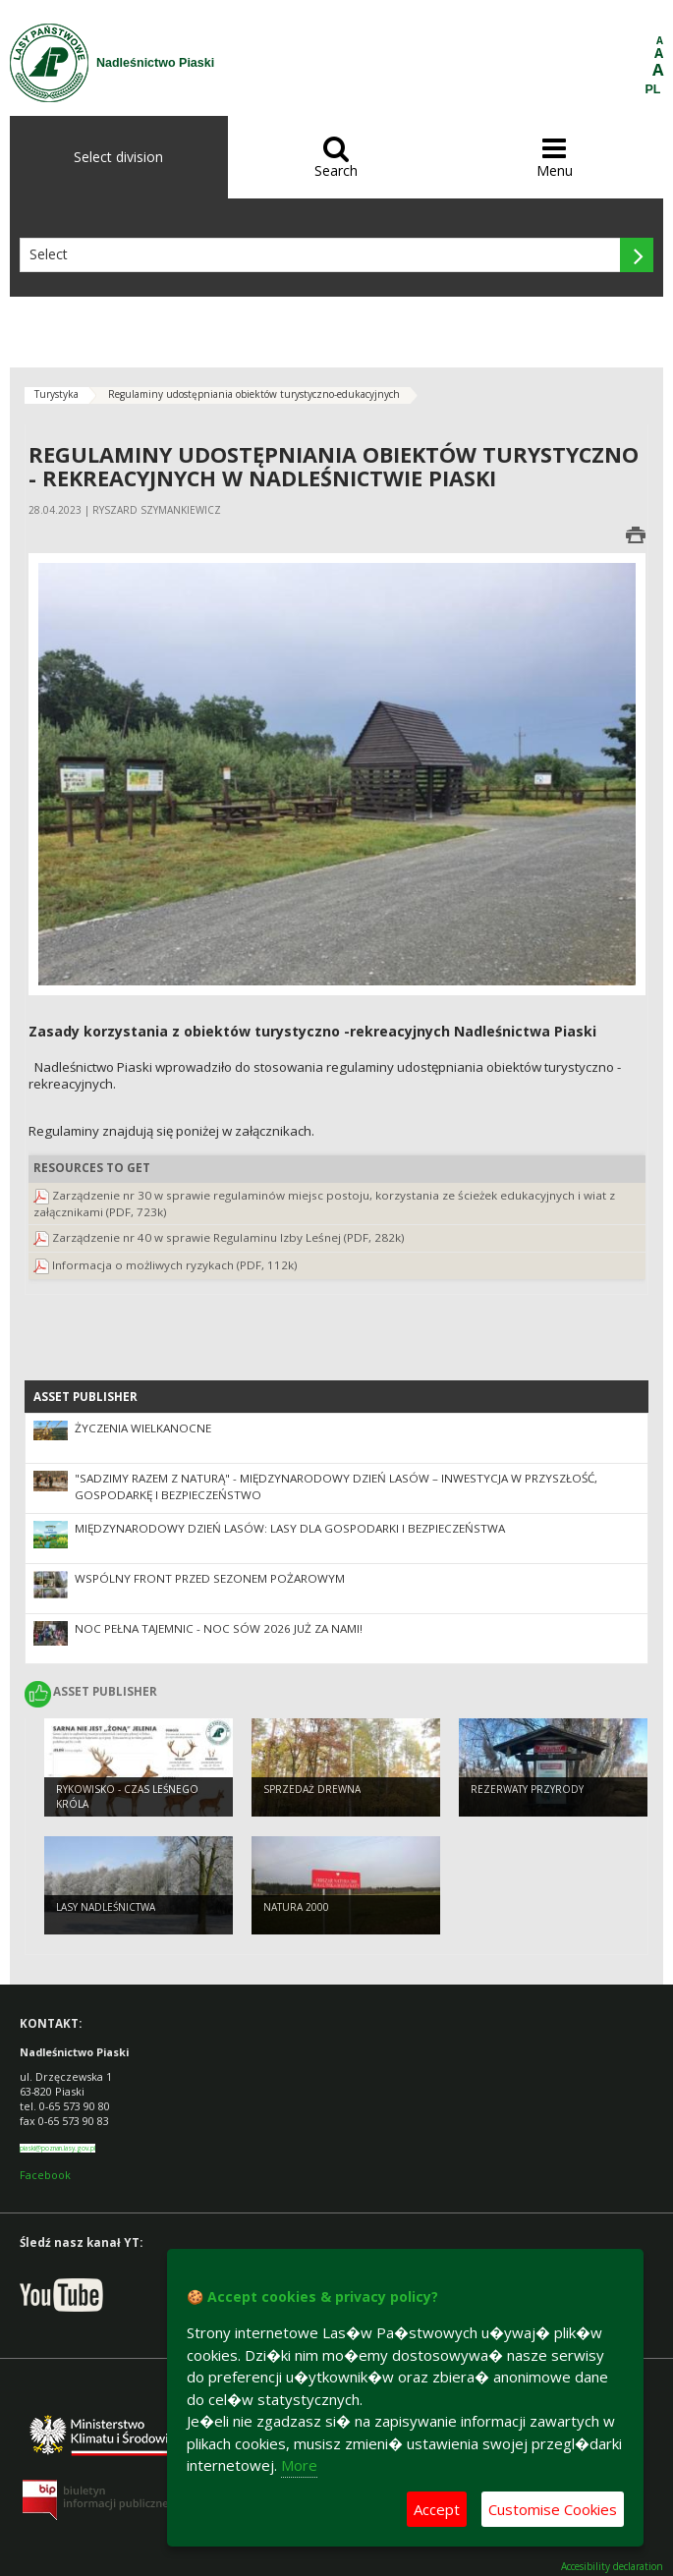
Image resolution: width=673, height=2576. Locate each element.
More (299, 2465)
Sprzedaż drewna (312, 1789)
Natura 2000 (296, 1907)
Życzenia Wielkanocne (143, 1428)
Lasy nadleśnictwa (105, 1907)
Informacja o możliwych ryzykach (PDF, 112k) (175, 1265)
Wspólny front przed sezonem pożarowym (210, 1578)
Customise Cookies (552, 2509)
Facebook (45, 2174)
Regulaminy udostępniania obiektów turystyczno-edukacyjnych (254, 394)
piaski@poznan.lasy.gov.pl (57, 2148)
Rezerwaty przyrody (527, 1789)
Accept (437, 2509)
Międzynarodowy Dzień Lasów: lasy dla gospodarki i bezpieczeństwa (290, 1528)
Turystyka (56, 394)
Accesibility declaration (612, 2566)
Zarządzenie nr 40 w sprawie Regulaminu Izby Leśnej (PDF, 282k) (228, 1237)
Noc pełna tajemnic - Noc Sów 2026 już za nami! (219, 1628)
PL (653, 89)
